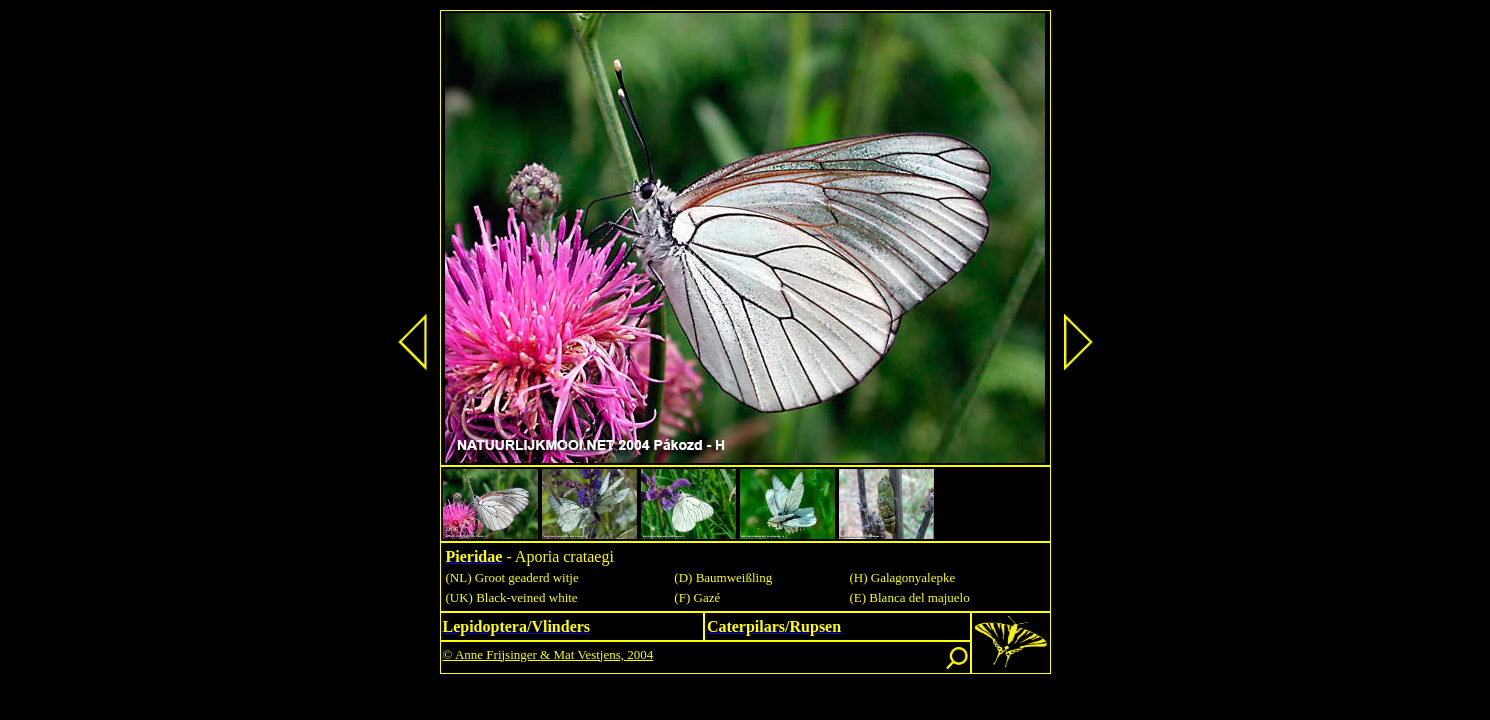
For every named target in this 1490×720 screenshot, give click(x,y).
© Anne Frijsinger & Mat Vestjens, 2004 (548, 654)
